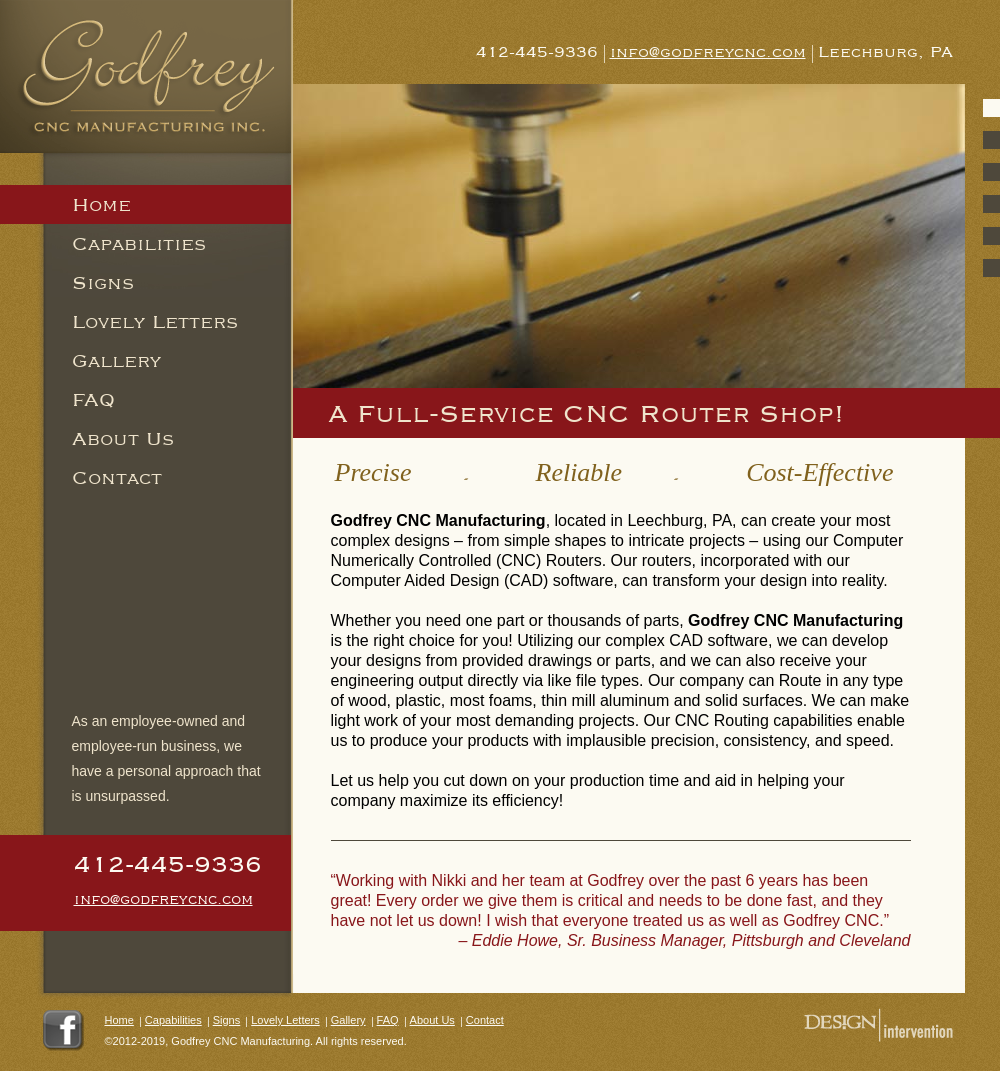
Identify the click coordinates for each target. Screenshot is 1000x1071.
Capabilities (139, 243)
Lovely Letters (155, 321)
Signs (103, 282)
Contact (117, 477)
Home (119, 1020)
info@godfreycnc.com (163, 898)
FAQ (93, 399)
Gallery (116, 360)
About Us (123, 438)
